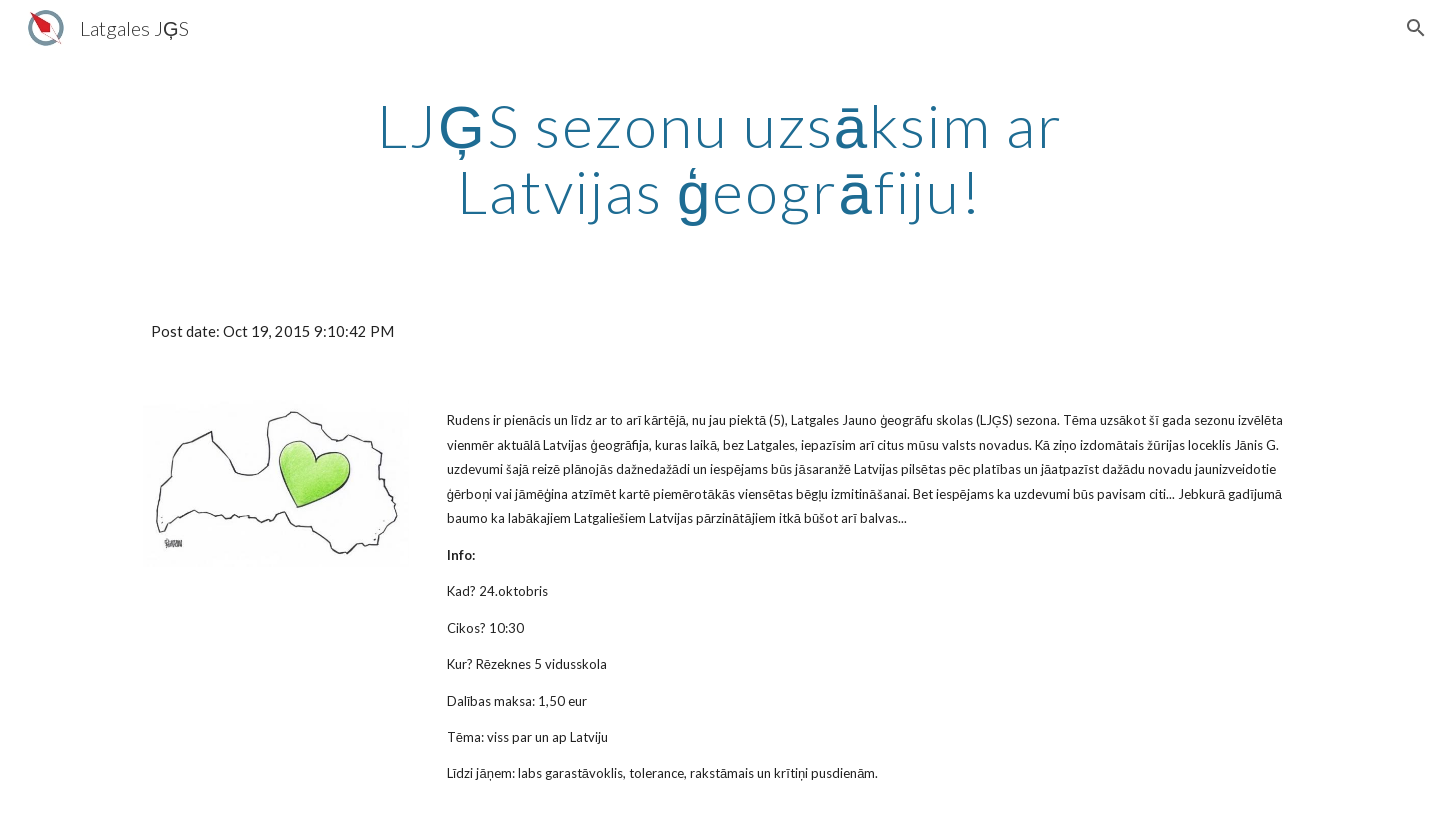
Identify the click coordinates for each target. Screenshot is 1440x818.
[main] (720, 158)
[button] (1416, 28)
